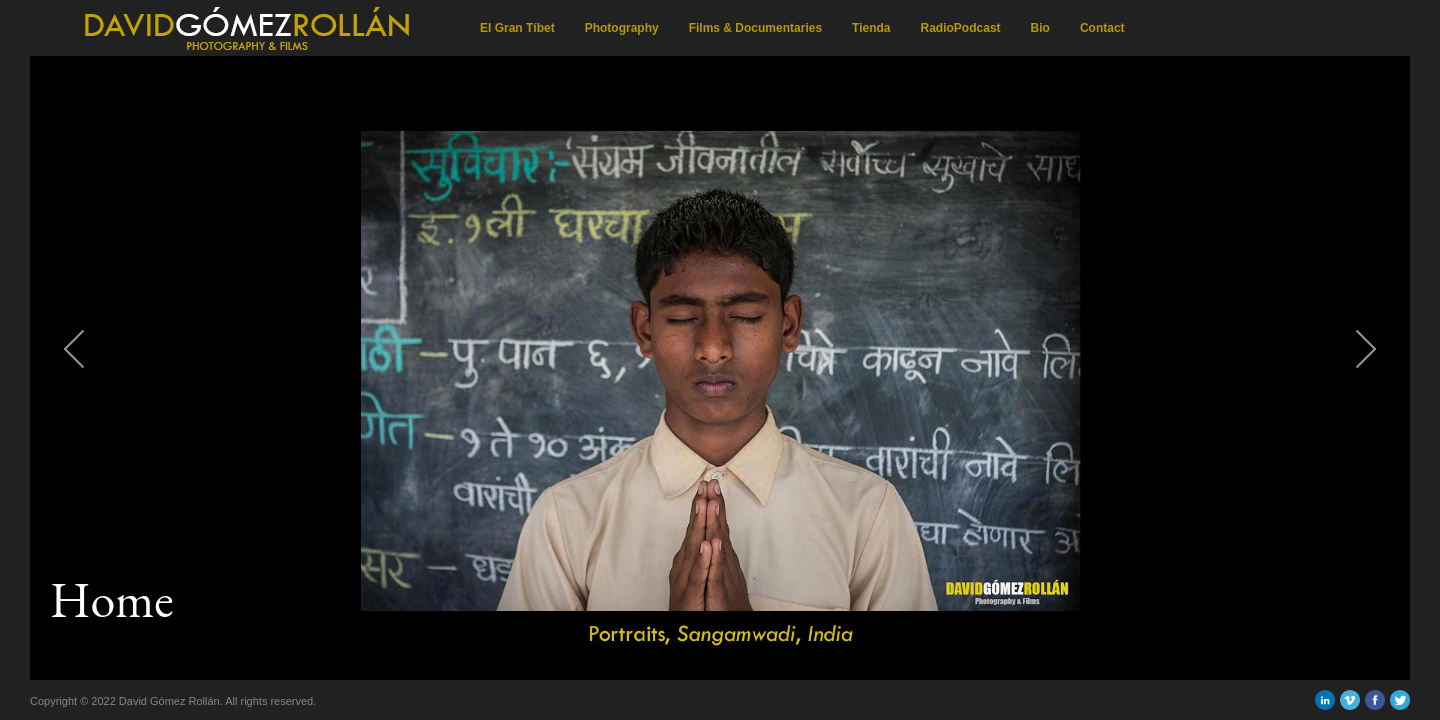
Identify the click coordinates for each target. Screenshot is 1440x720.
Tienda (871, 28)
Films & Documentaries (755, 28)
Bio (1040, 28)
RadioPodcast (961, 28)
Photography (622, 28)
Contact (1102, 28)
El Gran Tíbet (517, 28)
